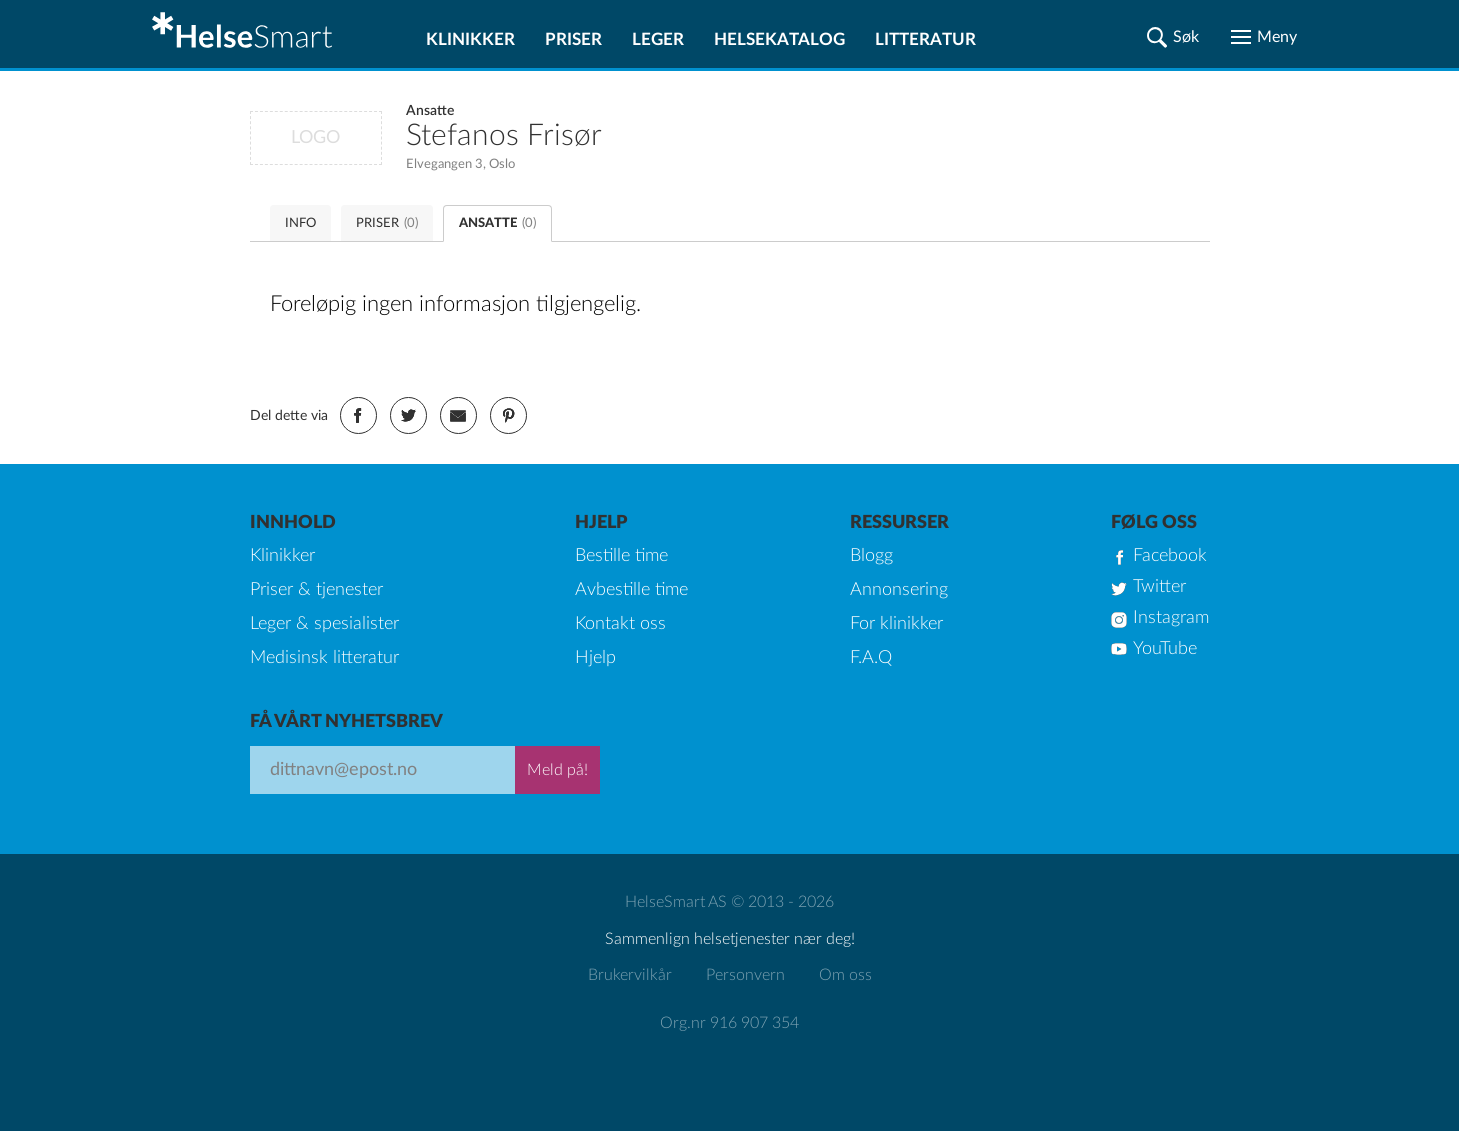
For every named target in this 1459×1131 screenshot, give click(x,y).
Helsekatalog (779, 39)
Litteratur (925, 39)
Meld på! (557, 770)
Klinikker (470, 39)
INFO (300, 223)
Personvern (745, 975)
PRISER (387, 223)
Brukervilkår (630, 975)
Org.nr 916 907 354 (729, 1023)
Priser (573, 39)
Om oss (845, 975)
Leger (658, 39)
